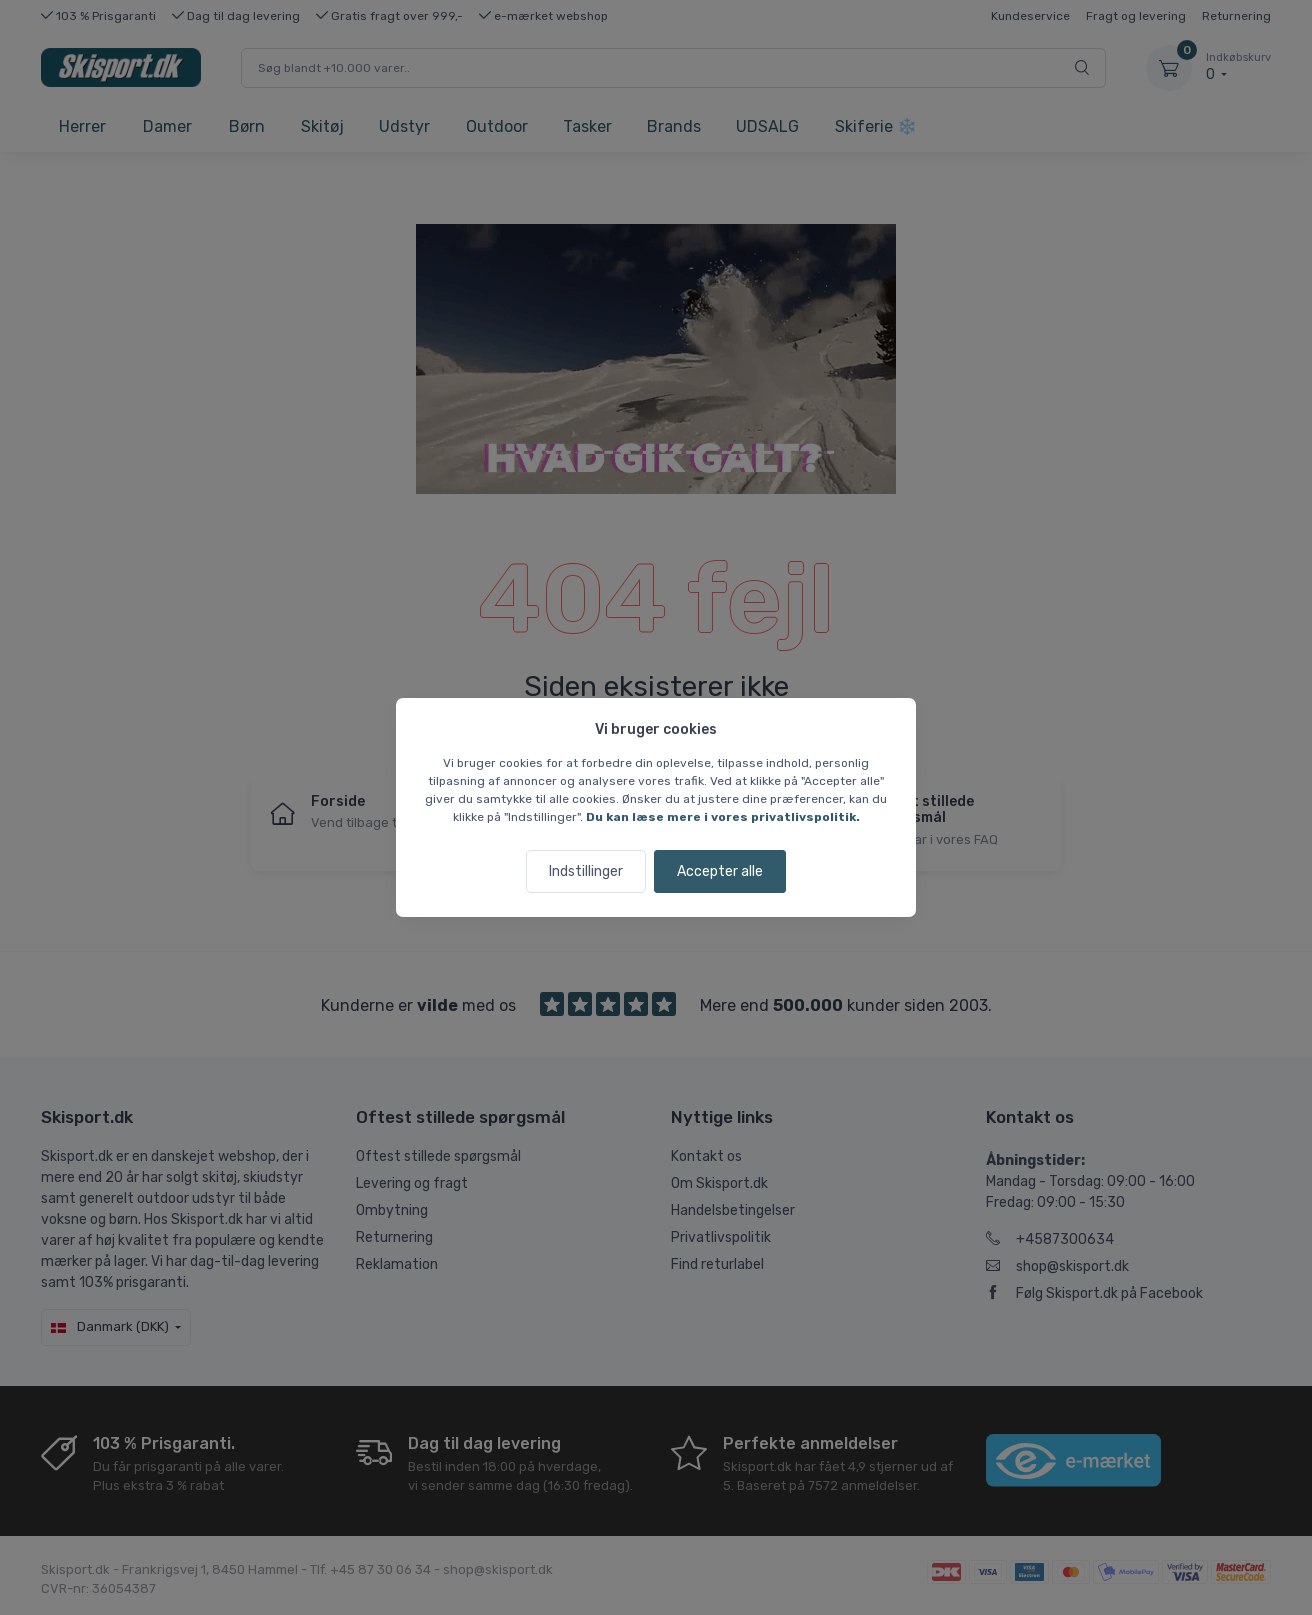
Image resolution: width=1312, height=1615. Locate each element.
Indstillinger (586, 871)
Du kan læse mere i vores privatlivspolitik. (723, 817)
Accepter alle (720, 871)
